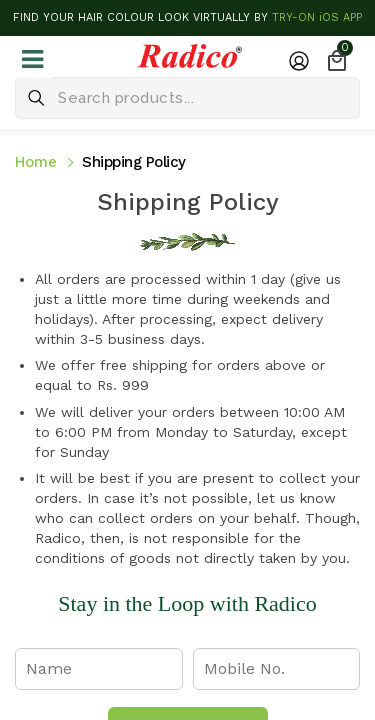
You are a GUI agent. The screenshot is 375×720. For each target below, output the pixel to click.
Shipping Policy (134, 162)
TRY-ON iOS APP (317, 17)
